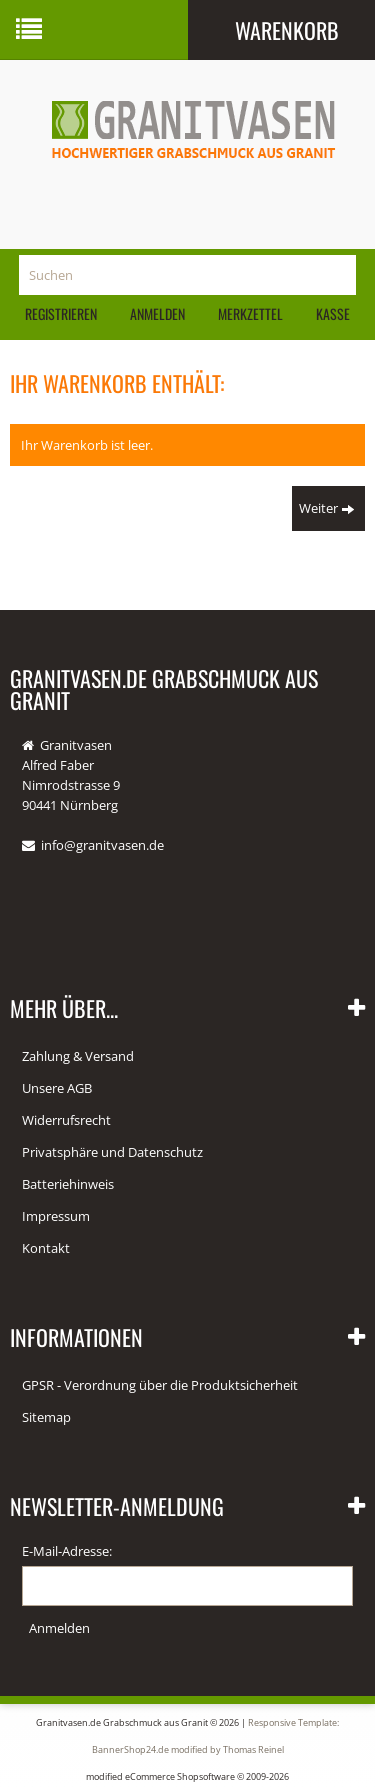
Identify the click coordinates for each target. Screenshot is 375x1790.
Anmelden (157, 313)
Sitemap (46, 1417)
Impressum (56, 1216)
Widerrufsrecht (66, 1120)
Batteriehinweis (68, 1184)
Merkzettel (250, 313)
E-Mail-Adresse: (67, 1551)
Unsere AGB (57, 1088)
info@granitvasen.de (102, 845)
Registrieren (61, 313)
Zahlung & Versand (78, 1056)
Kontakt (46, 1248)
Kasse (333, 313)
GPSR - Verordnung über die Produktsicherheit (160, 1385)
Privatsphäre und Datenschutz (112, 1152)
